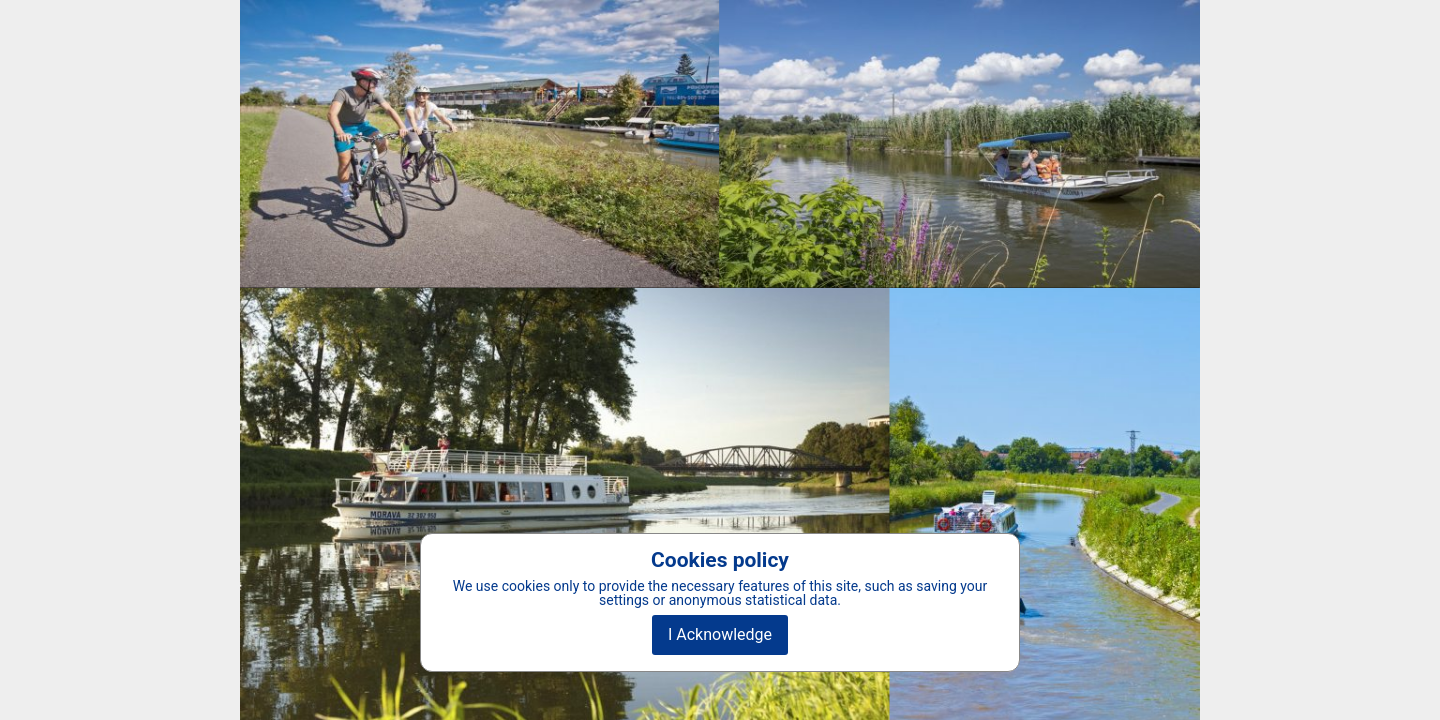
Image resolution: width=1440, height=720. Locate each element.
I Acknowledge (720, 634)
